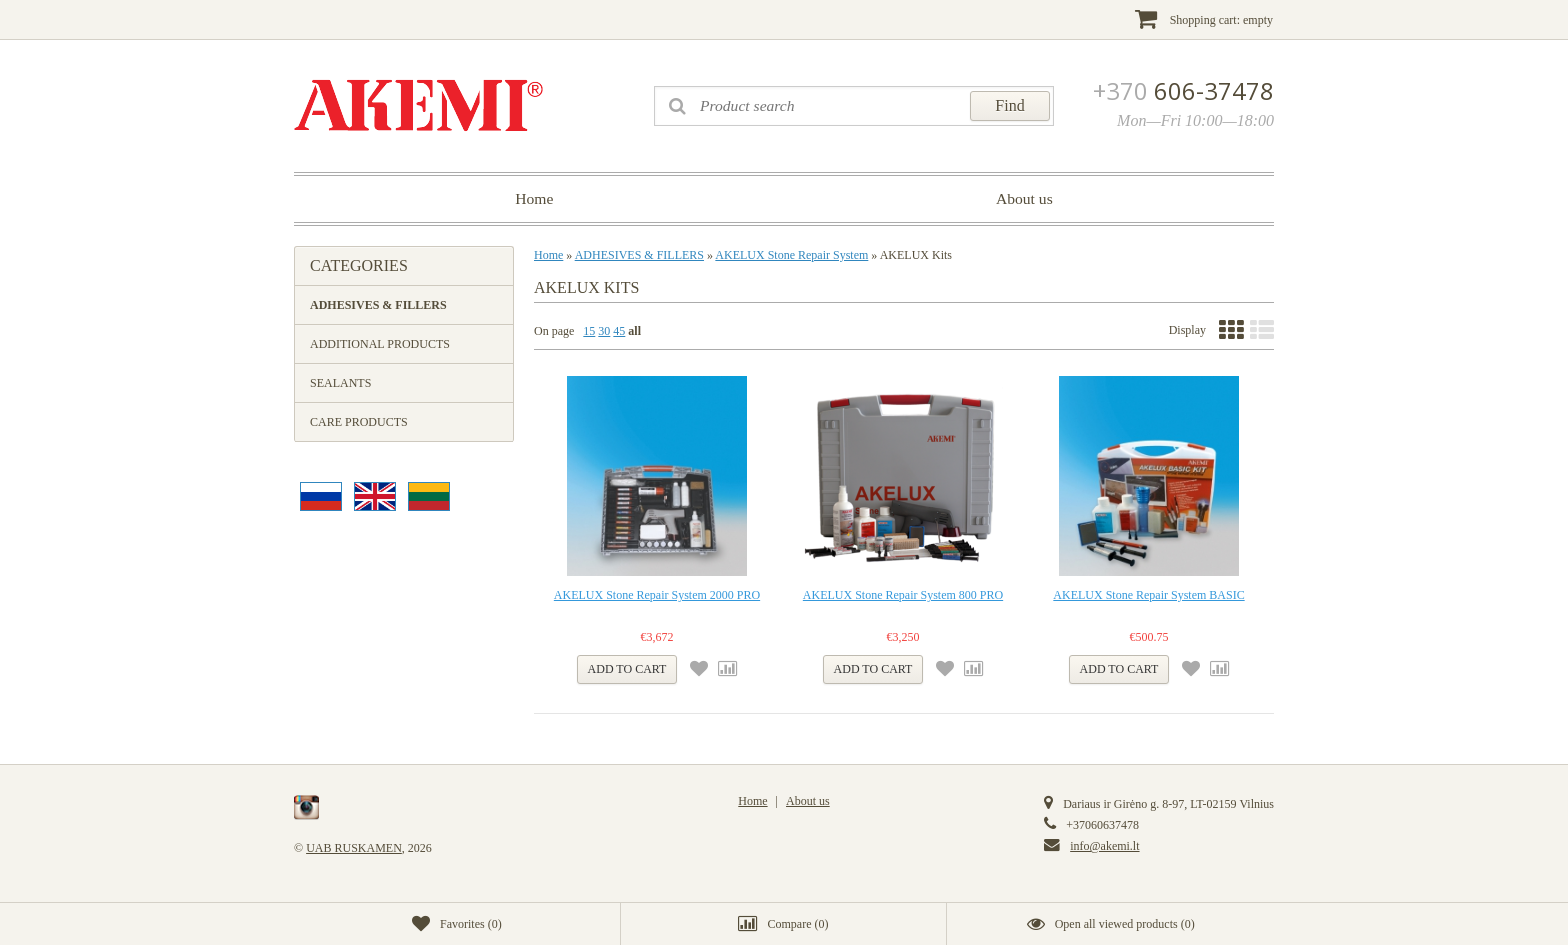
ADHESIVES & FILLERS (378, 305)
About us (1024, 198)
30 (604, 331)
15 (589, 331)
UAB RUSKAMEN (354, 848)
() (457, 924)
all (634, 331)
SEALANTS (340, 383)
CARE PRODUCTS (359, 422)
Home (534, 198)
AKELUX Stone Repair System (791, 255)
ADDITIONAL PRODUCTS (380, 344)
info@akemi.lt (1104, 846)
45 (619, 331)
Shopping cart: (1204, 18)
